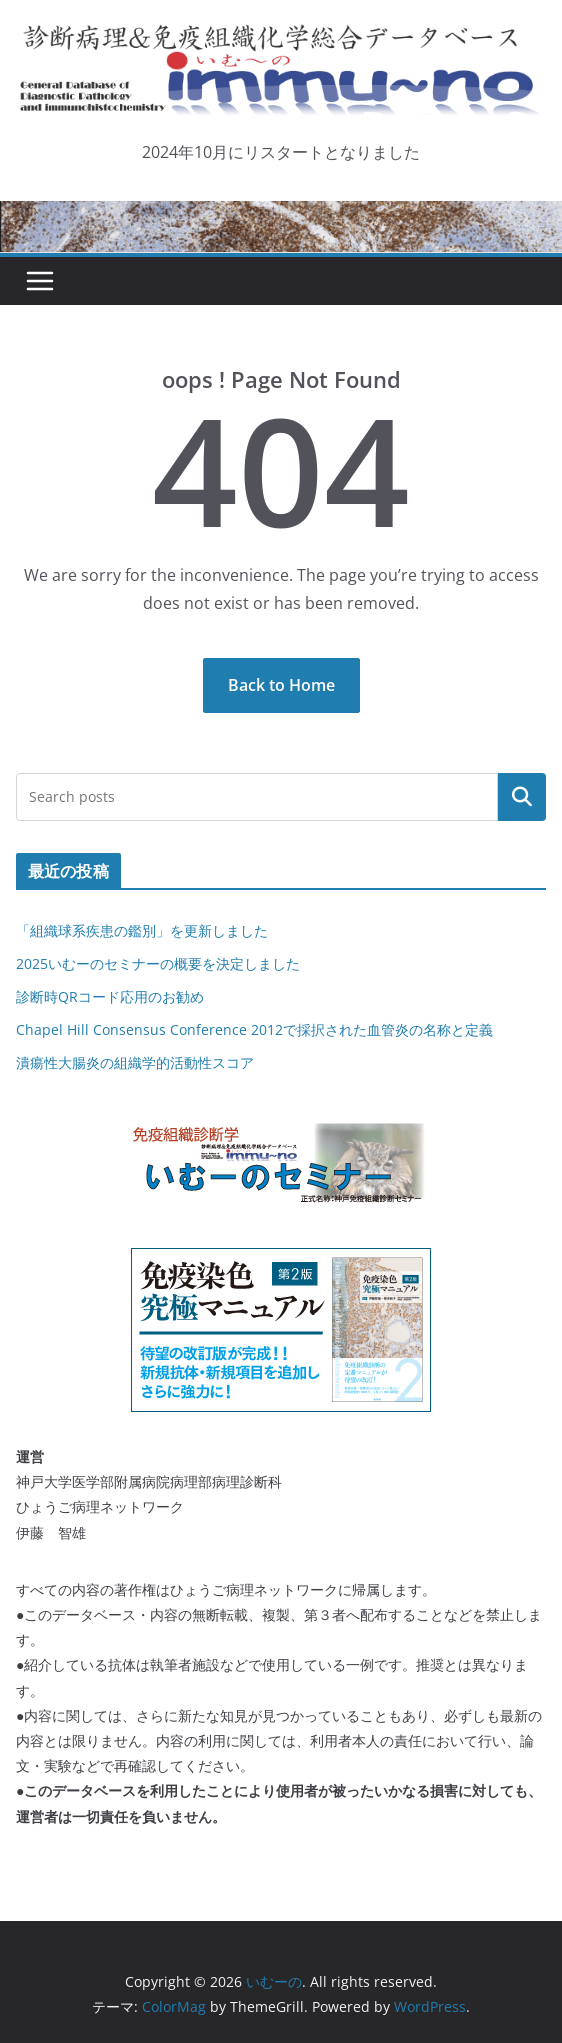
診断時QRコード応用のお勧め (110, 996)
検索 (522, 797)
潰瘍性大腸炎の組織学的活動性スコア (135, 1062)
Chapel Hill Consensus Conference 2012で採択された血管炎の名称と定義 (254, 1029)
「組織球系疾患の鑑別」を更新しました (142, 930)
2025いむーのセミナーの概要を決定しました (158, 963)
